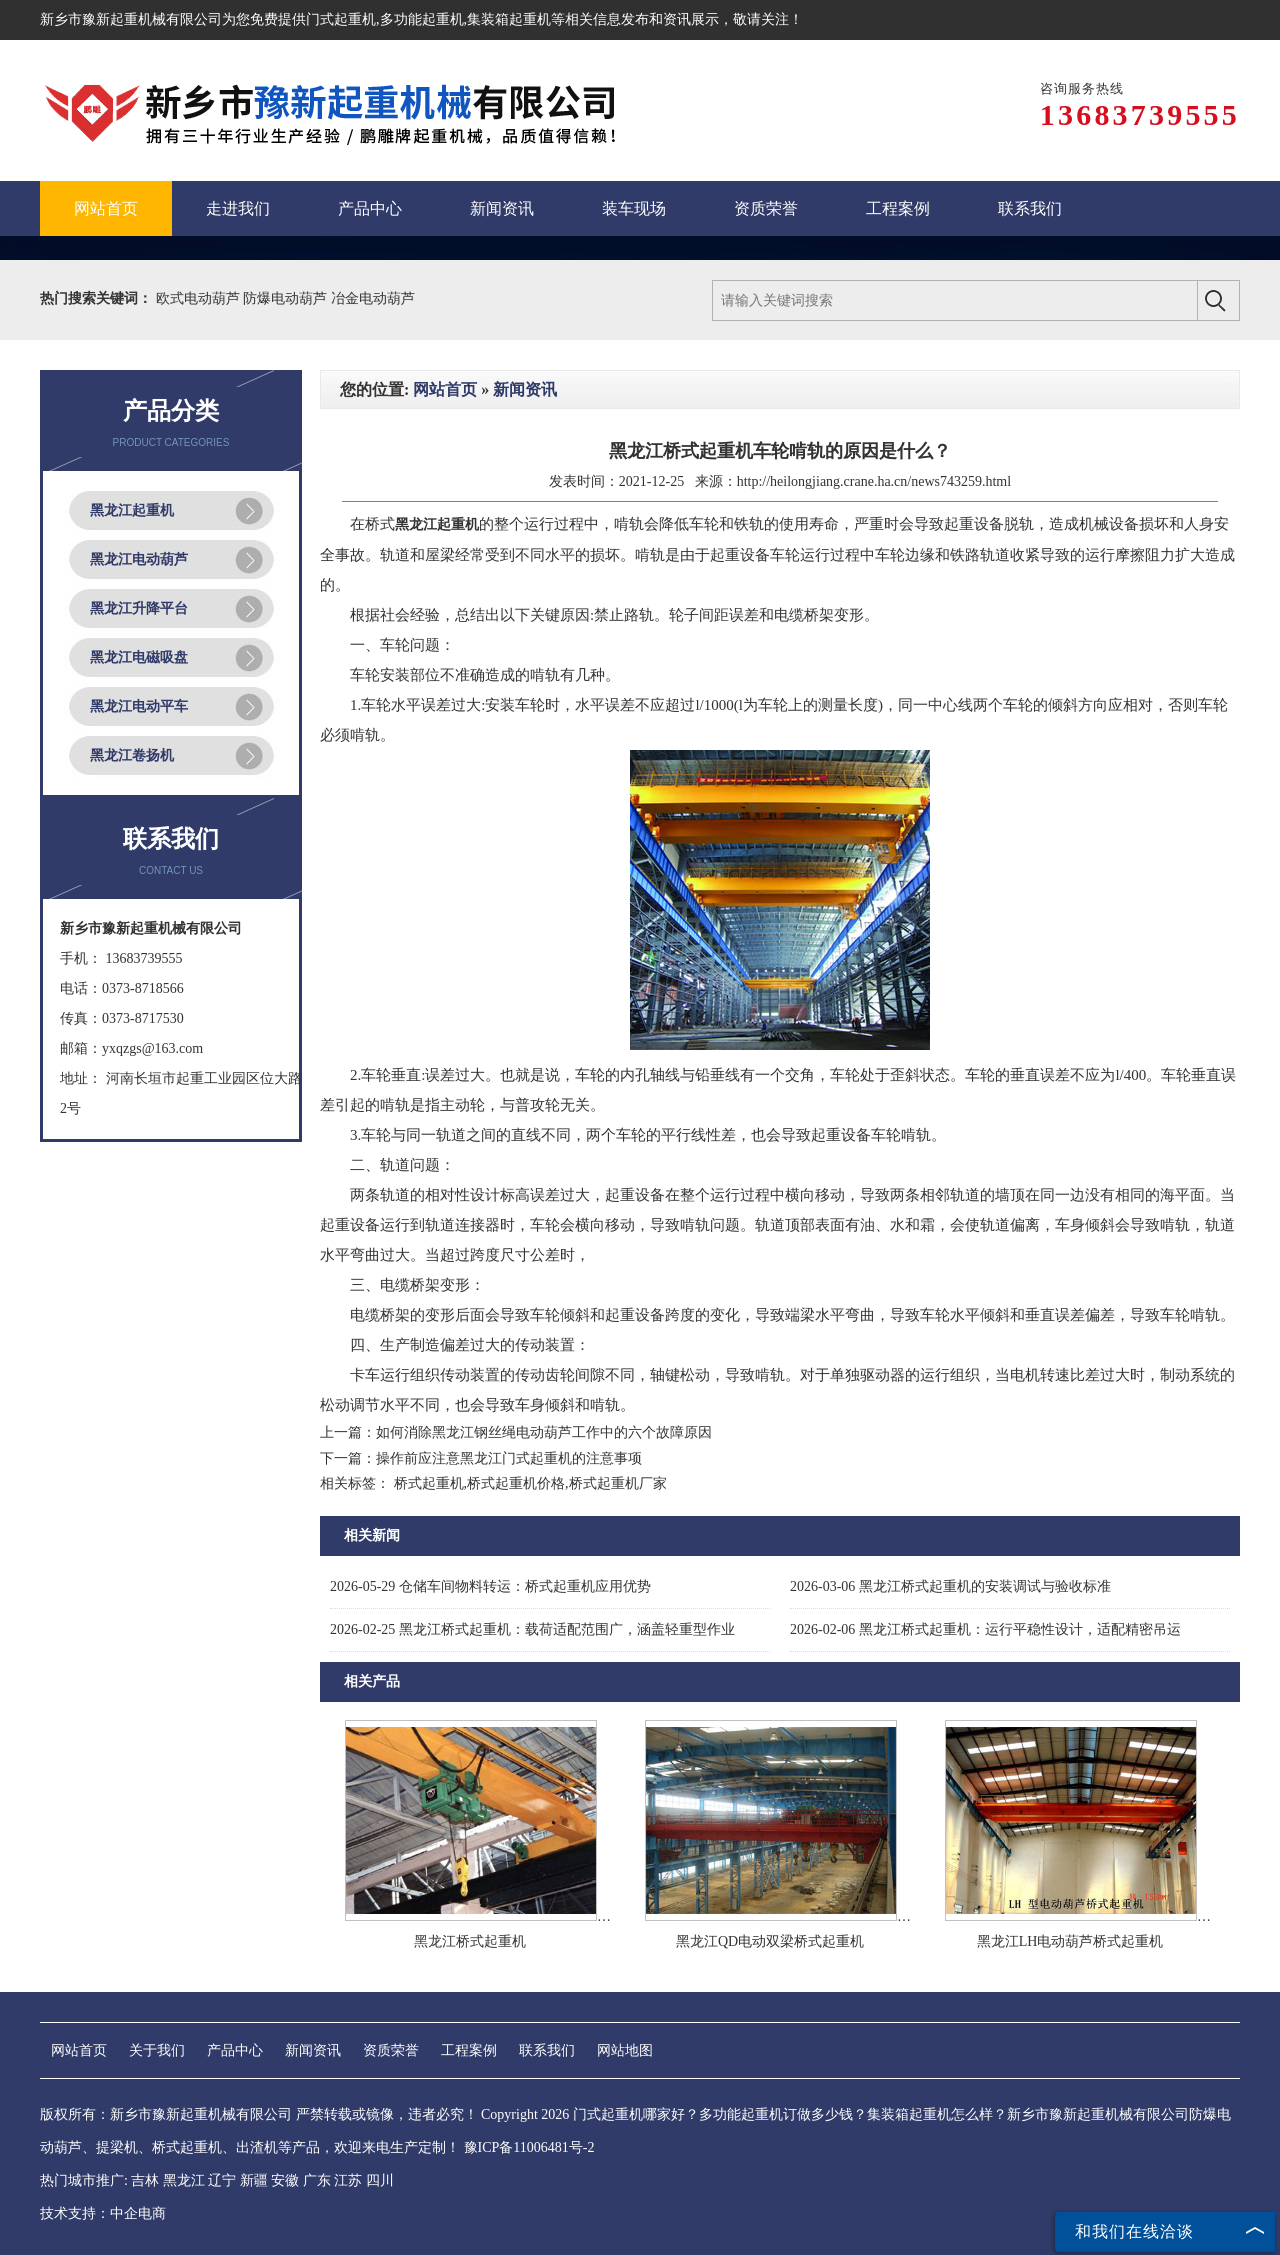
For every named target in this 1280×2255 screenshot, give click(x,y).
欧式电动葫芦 (200, 298)
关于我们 (157, 2050)
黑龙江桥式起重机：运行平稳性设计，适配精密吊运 (985, 1629)
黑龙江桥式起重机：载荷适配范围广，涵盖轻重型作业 (532, 1629)
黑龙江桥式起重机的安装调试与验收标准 (950, 1586)
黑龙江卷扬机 (132, 755)
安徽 (285, 2180)
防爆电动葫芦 (287, 298)
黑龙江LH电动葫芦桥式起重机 (1070, 1941)
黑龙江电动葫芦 (139, 559)
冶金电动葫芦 (373, 298)
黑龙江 (184, 2180)
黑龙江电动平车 (139, 706)
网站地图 (625, 2050)
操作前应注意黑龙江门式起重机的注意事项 (509, 1458)
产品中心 (235, 2050)
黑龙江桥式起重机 (470, 1941)
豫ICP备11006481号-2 (529, 2147)
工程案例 (469, 2050)
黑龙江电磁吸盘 (139, 657)
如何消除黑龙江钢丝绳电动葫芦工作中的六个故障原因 (544, 1432)
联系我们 (547, 2050)
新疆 (254, 2180)
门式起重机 (341, 19)
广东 (317, 2180)
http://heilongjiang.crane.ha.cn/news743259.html (874, 481)
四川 (380, 2180)
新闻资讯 (525, 389)
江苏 (348, 2180)
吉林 (145, 2180)
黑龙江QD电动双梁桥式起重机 (770, 1941)
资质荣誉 (391, 2050)
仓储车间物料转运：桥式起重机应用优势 (490, 1586)
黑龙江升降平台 (139, 608)
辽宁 (222, 2180)
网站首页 (445, 389)
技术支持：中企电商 (103, 2213)
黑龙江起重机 (132, 510)
